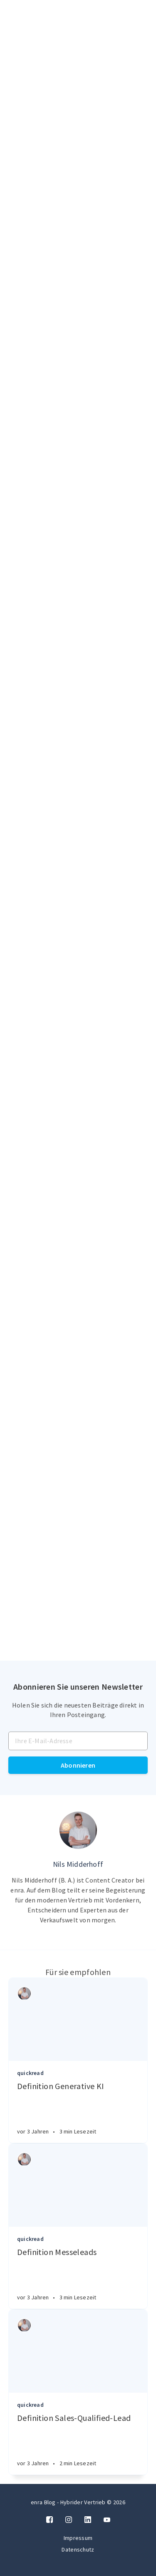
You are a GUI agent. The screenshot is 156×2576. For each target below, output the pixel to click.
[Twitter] (107, 2520)
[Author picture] (78, 1830)
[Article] (78, 2019)
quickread (30, 2073)
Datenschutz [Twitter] (78, 2549)
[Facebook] (49, 2520)
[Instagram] (68, 2520)
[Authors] (24, 1993)
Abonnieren (78, 1765)
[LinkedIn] (87, 2520)
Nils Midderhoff (78, 1864)
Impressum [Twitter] (78, 2538)
